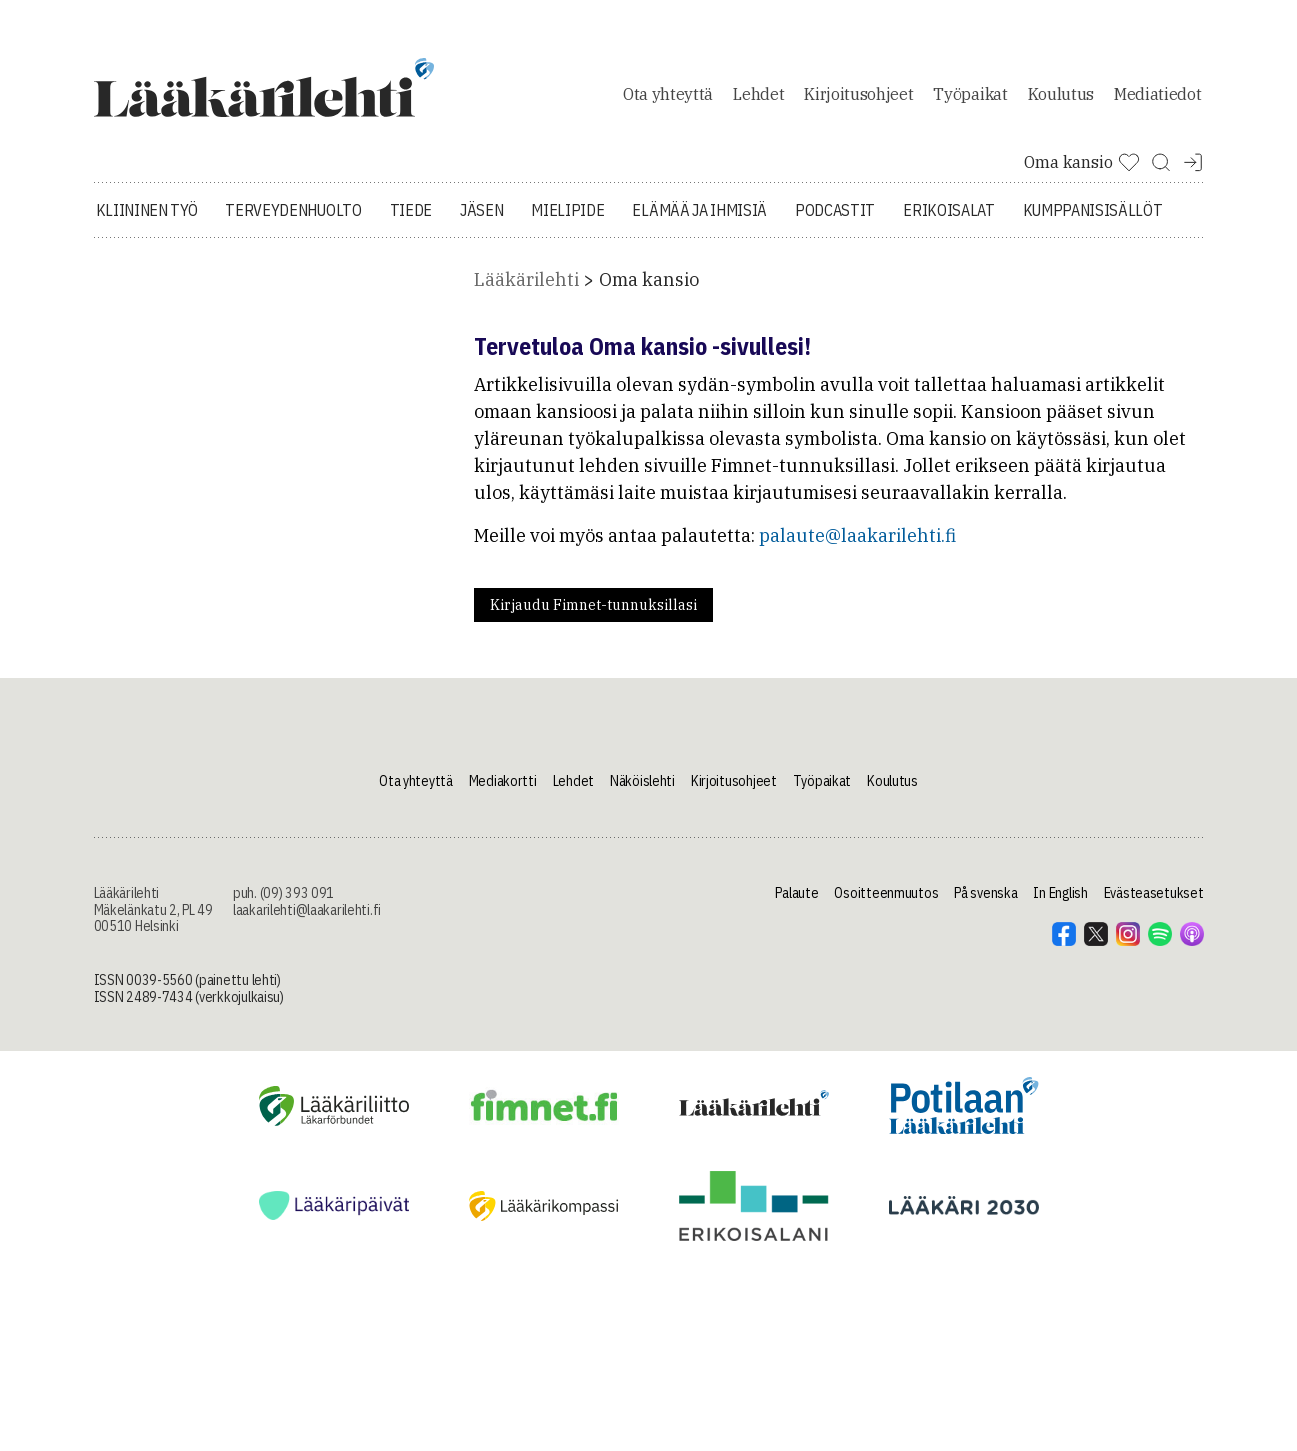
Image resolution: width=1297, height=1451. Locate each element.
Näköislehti (642, 781)
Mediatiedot (1157, 94)
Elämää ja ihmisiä (699, 210)
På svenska (985, 893)
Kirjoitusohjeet (858, 94)
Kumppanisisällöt (1093, 210)
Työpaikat (970, 94)
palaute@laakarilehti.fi (857, 535)
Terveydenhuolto (293, 210)
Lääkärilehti (526, 279)
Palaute (796, 893)
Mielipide (567, 210)
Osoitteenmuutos (886, 893)
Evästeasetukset (1154, 893)
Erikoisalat (948, 210)
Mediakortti (503, 781)
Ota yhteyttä (668, 94)
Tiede (411, 210)
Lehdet (758, 94)
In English (1060, 893)
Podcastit (835, 210)
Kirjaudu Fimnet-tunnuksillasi (593, 605)
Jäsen (481, 210)
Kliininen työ (147, 210)
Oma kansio (649, 279)
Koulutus (1061, 94)
